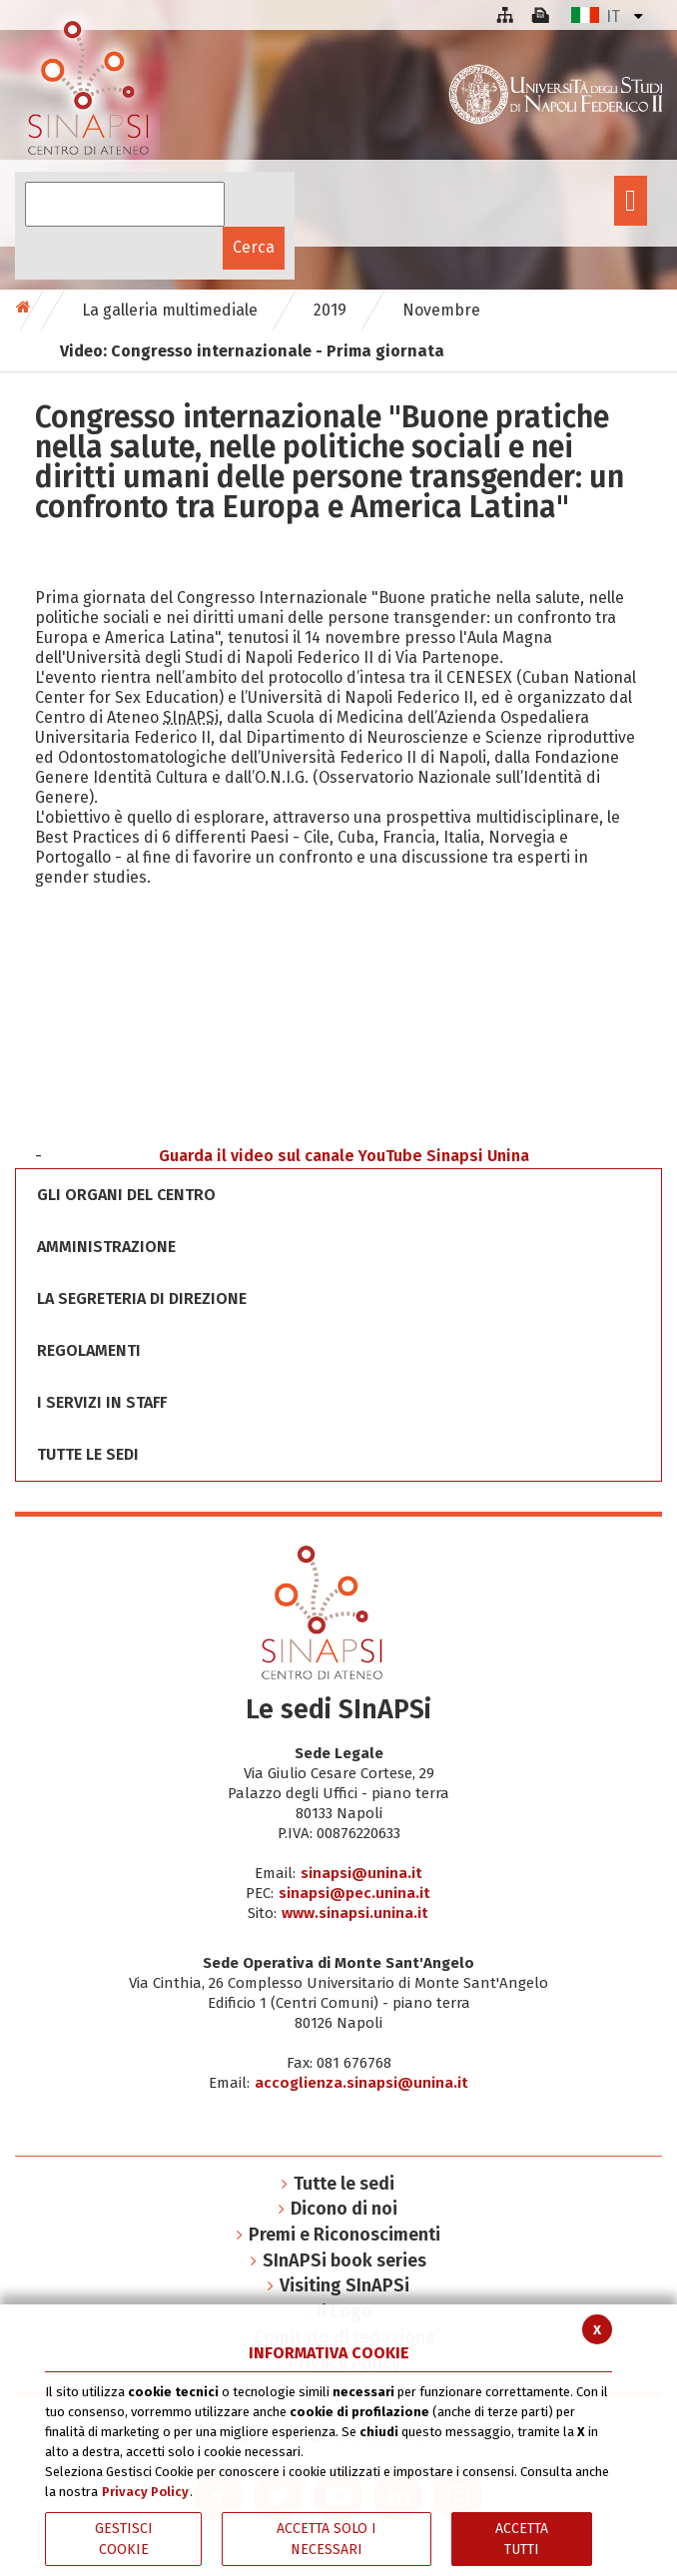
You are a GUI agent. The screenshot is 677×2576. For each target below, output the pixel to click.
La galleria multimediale (170, 310)
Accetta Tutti (521, 2539)
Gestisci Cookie (124, 2539)
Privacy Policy (145, 2491)
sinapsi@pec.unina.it (354, 1893)
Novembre (441, 310)
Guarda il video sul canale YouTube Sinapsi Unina (344, 1155)
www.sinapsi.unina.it (355, 1913)
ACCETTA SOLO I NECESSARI (326, 2539)
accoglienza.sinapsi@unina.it (361, 2083)
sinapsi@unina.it (361, 1873)
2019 (330, 310)
